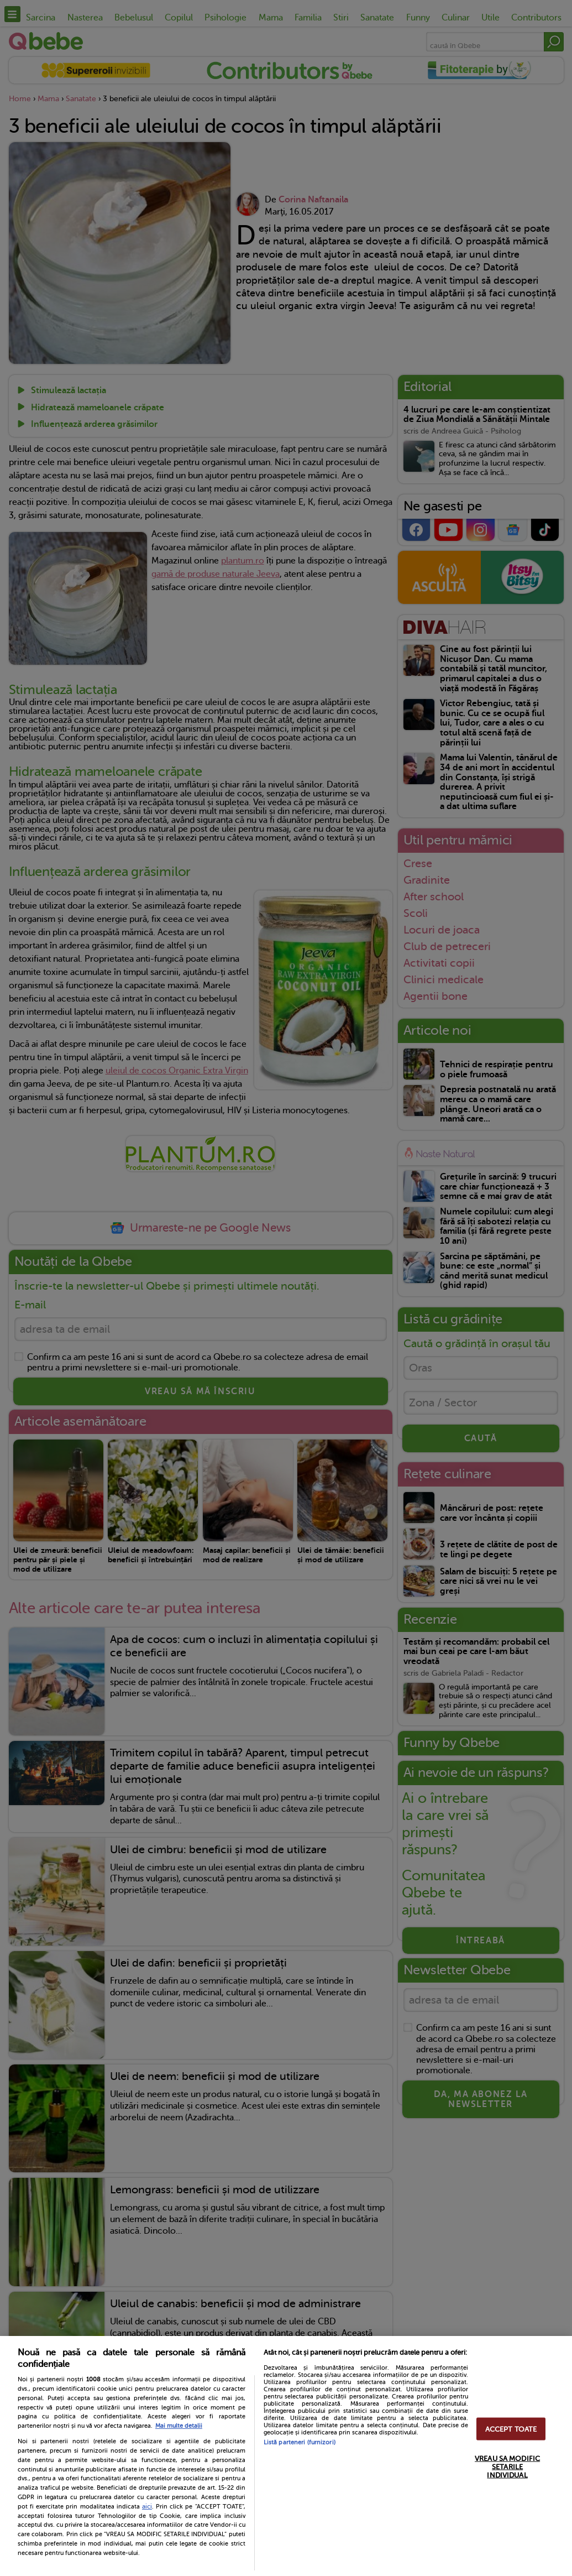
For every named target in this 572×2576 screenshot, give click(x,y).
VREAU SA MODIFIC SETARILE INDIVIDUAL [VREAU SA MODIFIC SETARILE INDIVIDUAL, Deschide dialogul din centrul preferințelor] (507, 2466)
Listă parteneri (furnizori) (299, 2442)
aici (147, 2506)
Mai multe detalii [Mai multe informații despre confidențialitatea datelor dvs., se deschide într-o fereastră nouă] (178, 2425)
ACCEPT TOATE (511, 2428)
